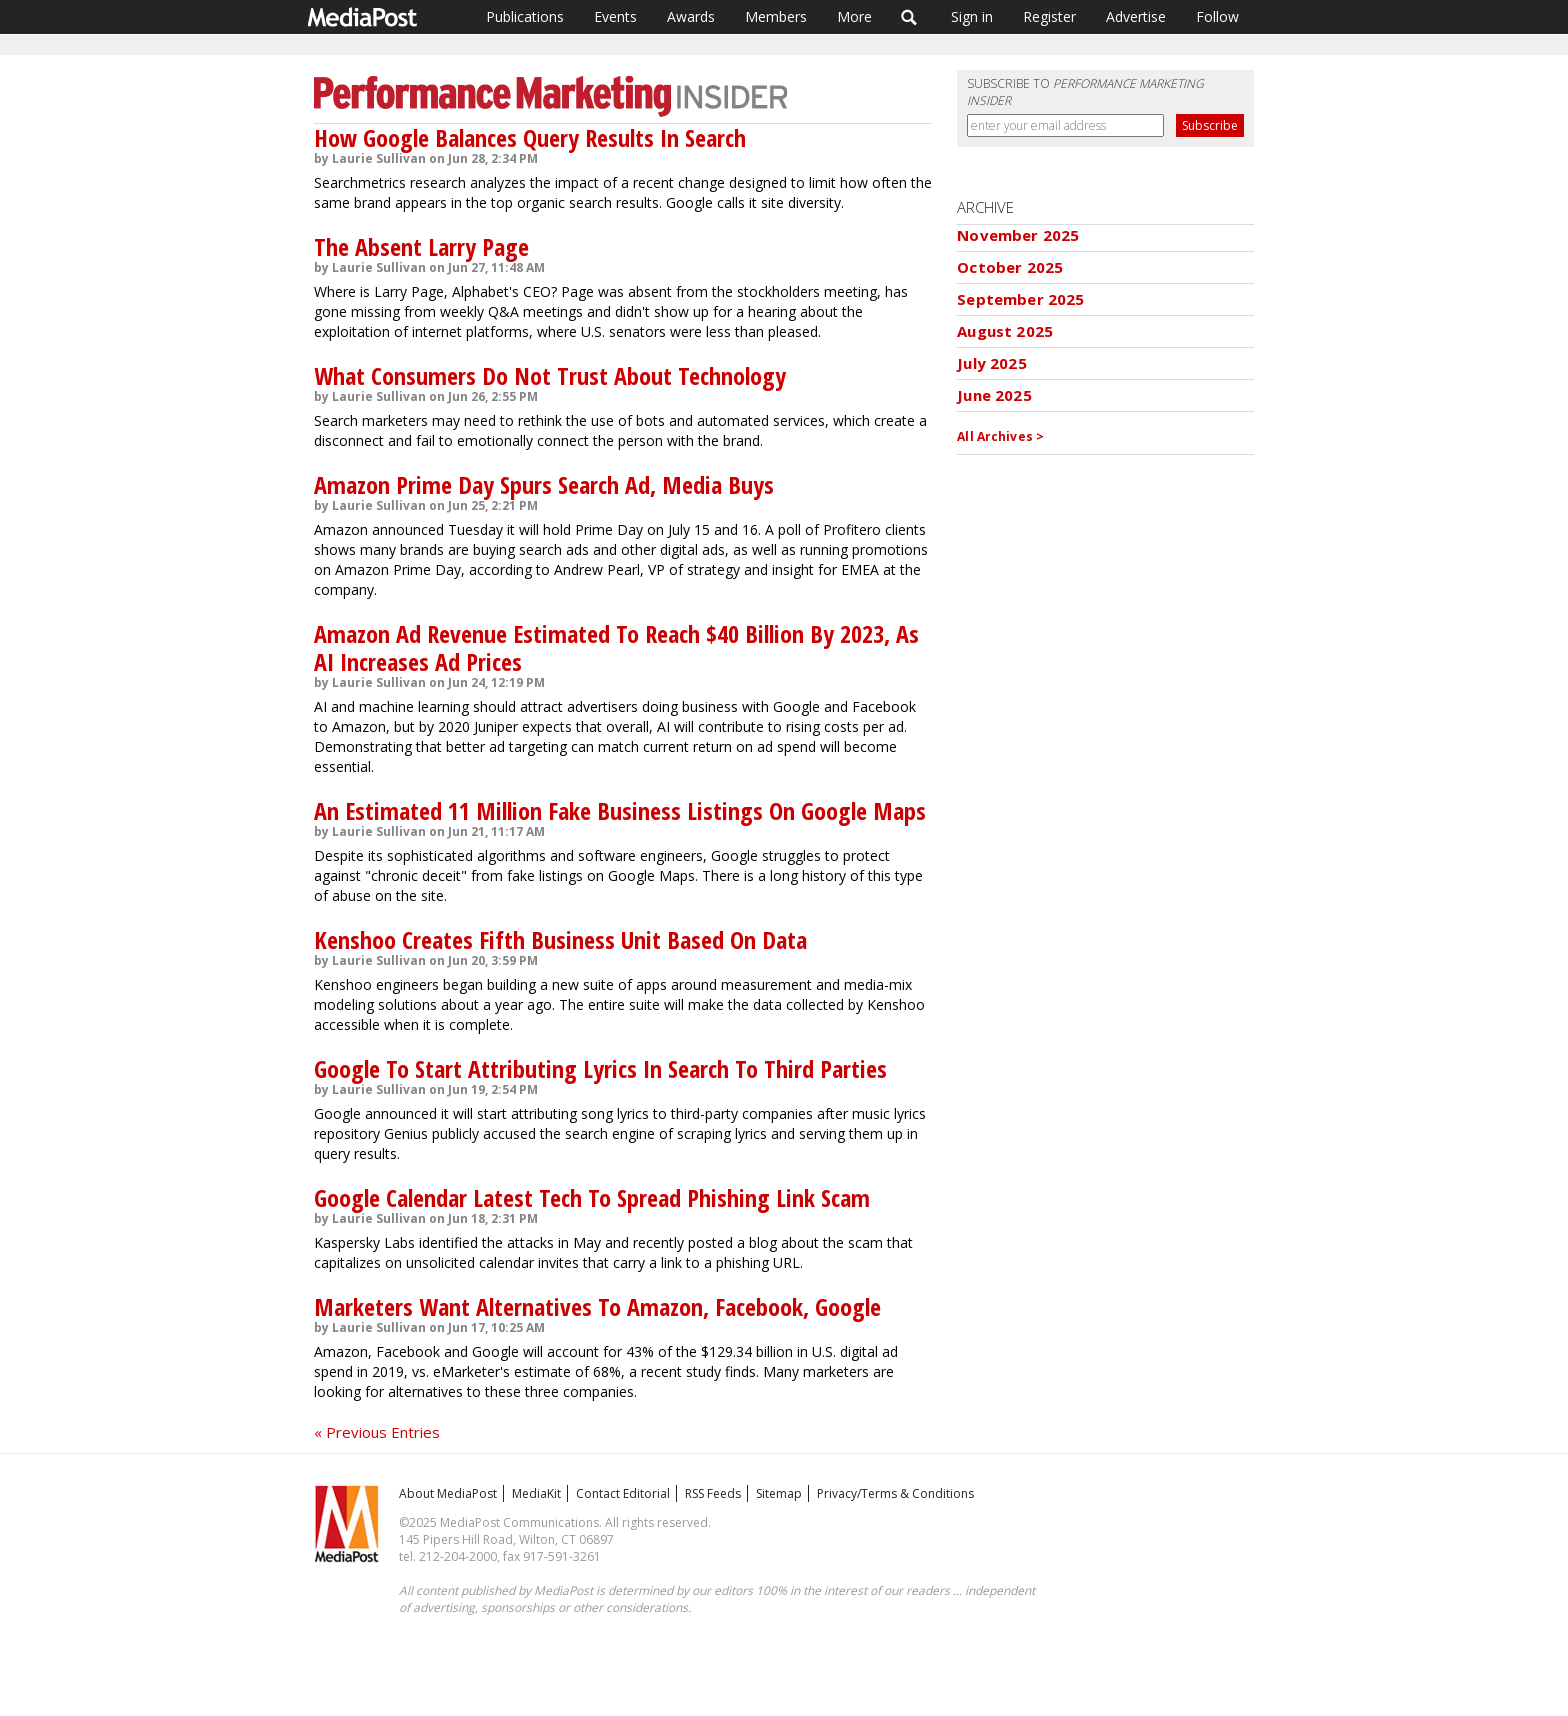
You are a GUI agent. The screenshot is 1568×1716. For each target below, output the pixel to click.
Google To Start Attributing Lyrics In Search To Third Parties (600, 1068)
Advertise (1136, 16)
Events (615, 16)
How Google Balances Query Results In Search (530, 137)
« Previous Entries (377, 1432)
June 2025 (994, 395)
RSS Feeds (713, 1493)
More (854, 16)
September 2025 (1020, 299)
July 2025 (991, 363)
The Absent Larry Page (421, 246)
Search (909, 17)
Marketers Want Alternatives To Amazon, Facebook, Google (597, 1306)
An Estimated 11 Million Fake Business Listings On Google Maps (620, 810)
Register (1049, 16)
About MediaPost (448, 1493)
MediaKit (536, 1493)
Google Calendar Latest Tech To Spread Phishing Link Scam (592, 1197)
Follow (1217, 16)
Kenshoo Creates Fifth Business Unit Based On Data (560, 939)
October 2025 (1010, 267)
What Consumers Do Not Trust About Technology (550, 375)
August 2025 (1005, 331)
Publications (525, 16)
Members (776, 16)
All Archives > (1000, 436)
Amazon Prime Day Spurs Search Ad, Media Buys (544, 484)
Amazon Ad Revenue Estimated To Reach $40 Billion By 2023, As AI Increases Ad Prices (616, 647)
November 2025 (1018, 235)
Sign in (972, 16)
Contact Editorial (623, 1493)
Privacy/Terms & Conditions (895, 1493)
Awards (691, 16)
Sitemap (779, 1493)
